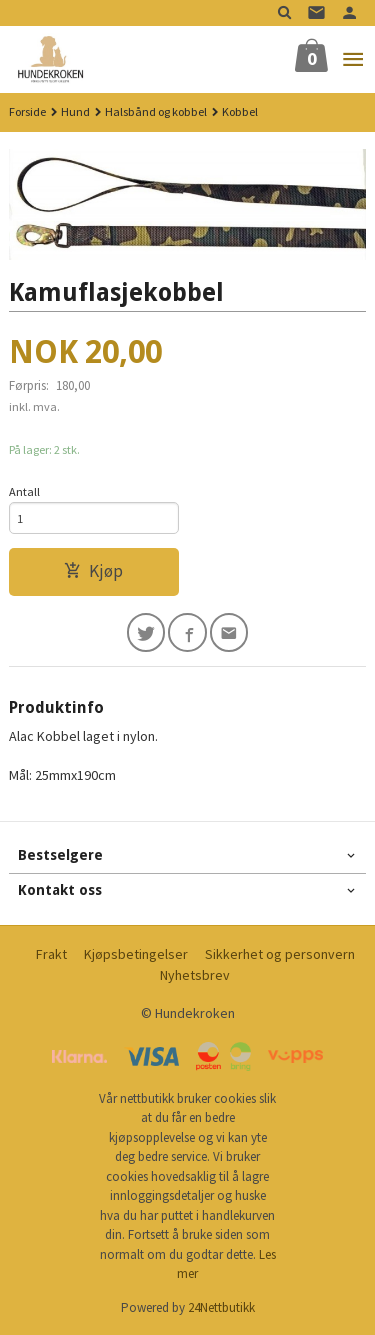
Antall (24, 491)
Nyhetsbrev (195, 975)
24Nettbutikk (221, 1307)
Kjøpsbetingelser (136, 954)
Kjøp (93, 571)
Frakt (51, 954)
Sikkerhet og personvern (280, 954)
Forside (27, 111)
